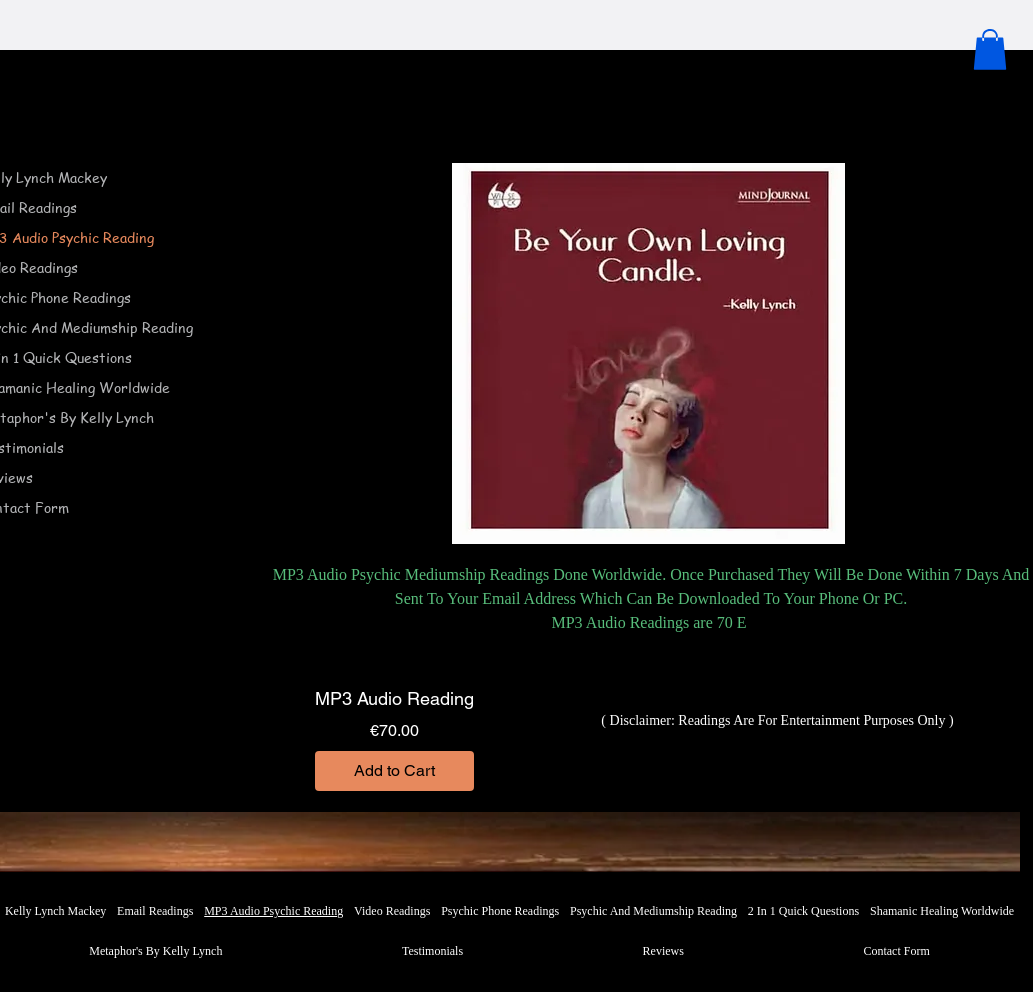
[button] (990, 49)
